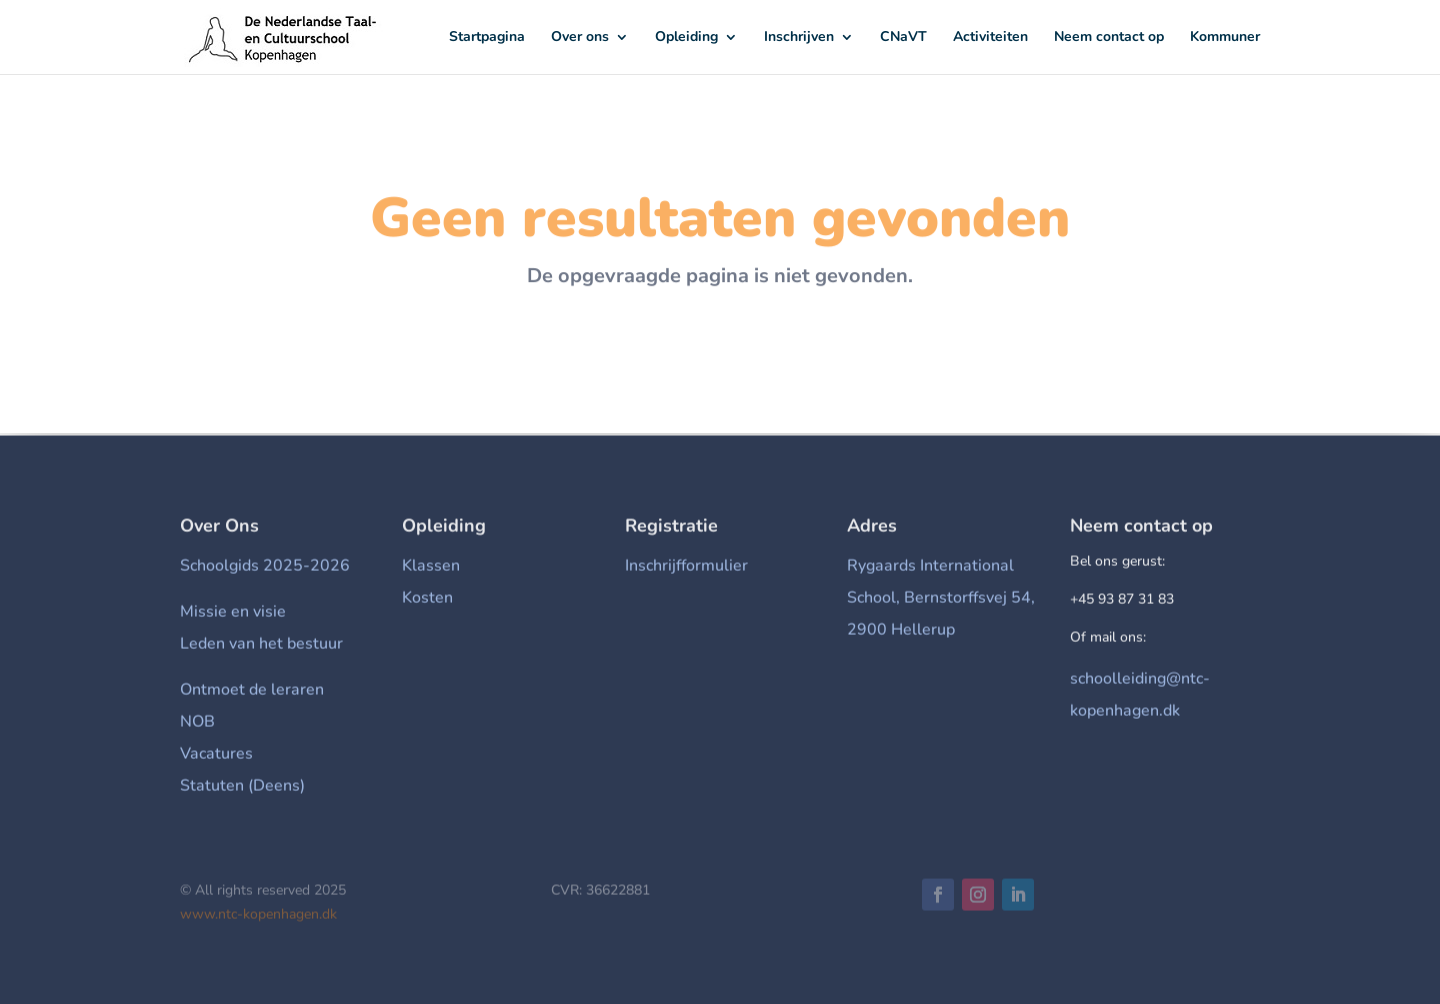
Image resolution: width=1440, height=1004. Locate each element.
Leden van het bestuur (261, 647)
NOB (197, 725)
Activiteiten (990, 38)
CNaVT (903, 38)
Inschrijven (799, 38)
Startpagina (487, 38)
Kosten (427, 601)
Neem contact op (1109, 38)
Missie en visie (233, 615)
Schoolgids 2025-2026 (265, 569)
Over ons (580, 38)
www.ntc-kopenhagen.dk (258, 917)
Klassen (431, 569)
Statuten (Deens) (242, 789)
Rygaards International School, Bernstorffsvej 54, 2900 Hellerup (941, 601)
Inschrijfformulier (686, 569)
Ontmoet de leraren (252, 693)
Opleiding (686, 38)
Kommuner (1225, 38)
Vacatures (216, 757)
